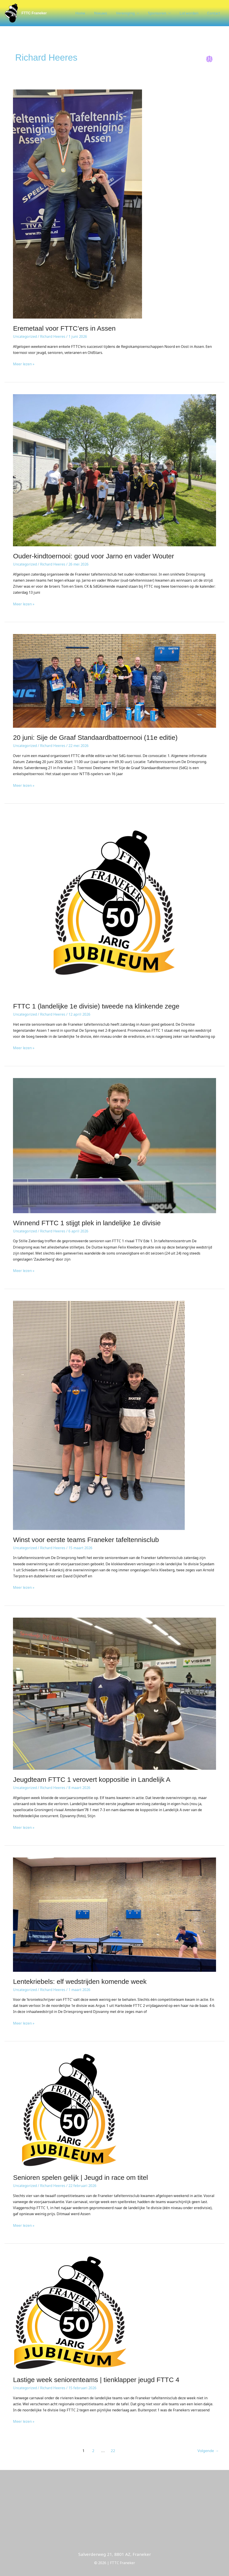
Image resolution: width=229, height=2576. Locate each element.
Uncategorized (25, 336)
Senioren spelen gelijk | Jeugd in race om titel (80, 2177)
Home (90, 13)
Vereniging (131, 13)
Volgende (208, 2450)
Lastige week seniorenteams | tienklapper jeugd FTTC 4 (96, 2379)
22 (113, 2450)
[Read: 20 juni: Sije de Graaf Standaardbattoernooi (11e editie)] (114, 680)
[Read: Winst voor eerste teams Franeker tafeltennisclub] (99, 1414)
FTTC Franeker (34, 13)
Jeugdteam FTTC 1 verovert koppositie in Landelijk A (91, 1779)
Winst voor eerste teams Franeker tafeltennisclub (86, 1539)
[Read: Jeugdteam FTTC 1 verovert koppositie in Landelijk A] (114, 1693)
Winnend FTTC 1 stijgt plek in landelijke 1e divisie (87, 1223)
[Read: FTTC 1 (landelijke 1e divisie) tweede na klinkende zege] (114, 905)
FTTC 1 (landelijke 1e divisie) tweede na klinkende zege (96, 1006)
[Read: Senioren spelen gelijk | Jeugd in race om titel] (70, 2110)
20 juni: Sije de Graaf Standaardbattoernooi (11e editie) (95, 737)
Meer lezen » (24, 363)
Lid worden (191, 13)
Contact (214, 13)
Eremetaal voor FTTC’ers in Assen (64, 328)
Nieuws (108, 13)
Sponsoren (162, 13)
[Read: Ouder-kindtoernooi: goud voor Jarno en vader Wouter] (114, 470)
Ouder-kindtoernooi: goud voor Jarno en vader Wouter (93, 556)
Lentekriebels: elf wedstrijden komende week (79, 1981)
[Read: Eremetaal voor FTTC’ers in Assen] (77, 203)
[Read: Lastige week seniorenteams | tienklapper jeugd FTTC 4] (70, 2312)
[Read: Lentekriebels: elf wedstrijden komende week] (114, 1914)
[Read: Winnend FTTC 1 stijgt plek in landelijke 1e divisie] (114, 1145)
